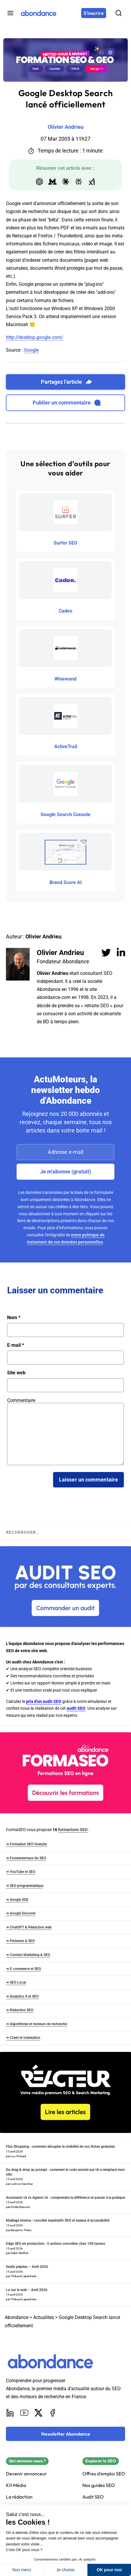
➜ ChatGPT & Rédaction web (29, 1927)
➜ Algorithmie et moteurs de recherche (36, 2024)
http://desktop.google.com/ (34, 337)
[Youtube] (24, 2413)
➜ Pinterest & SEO (20, 1941)
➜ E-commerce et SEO (23, 1969)
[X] (38, 2413)
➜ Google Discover (21, 1913)
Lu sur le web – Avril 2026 (26, 2290)
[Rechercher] (118, 13)
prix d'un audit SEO (43, 1701)
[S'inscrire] (93, 13)
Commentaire (21, 1400)
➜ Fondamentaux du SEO (26, 1858)
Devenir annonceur (26, 2474)
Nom (13, 1317)
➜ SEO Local (16, 1982)
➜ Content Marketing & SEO (28, 1955)
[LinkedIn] (10, 2413)
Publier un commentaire (67, 402)
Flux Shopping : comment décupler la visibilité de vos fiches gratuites (60, 2146)
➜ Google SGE (17, 1900)
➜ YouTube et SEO (20, 1872)
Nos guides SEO (98, 2485)
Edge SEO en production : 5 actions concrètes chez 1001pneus (55, 2244)
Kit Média (16, 2485)
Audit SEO (93, 2497)
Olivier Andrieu (60, 952)
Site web (16, 1373)
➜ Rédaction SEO (19, 2010)
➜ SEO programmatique (24, 1886)
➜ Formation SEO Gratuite (26, 1844)
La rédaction (19, 2497)
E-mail (15, 1345)
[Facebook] (53, 2413)
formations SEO (73, 1829)
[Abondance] (38, 13)
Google (31, 350)
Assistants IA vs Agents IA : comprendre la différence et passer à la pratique (65, 2198)
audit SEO (76, 1708)
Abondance (16, 2317)
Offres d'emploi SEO (103, 2474)
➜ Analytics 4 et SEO (22, 1996)
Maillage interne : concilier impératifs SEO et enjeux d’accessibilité (57, 2220)
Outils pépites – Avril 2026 (27, 2267)
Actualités (43, 2317)
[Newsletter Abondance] (65, 2434)
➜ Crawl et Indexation (23, 2038)
